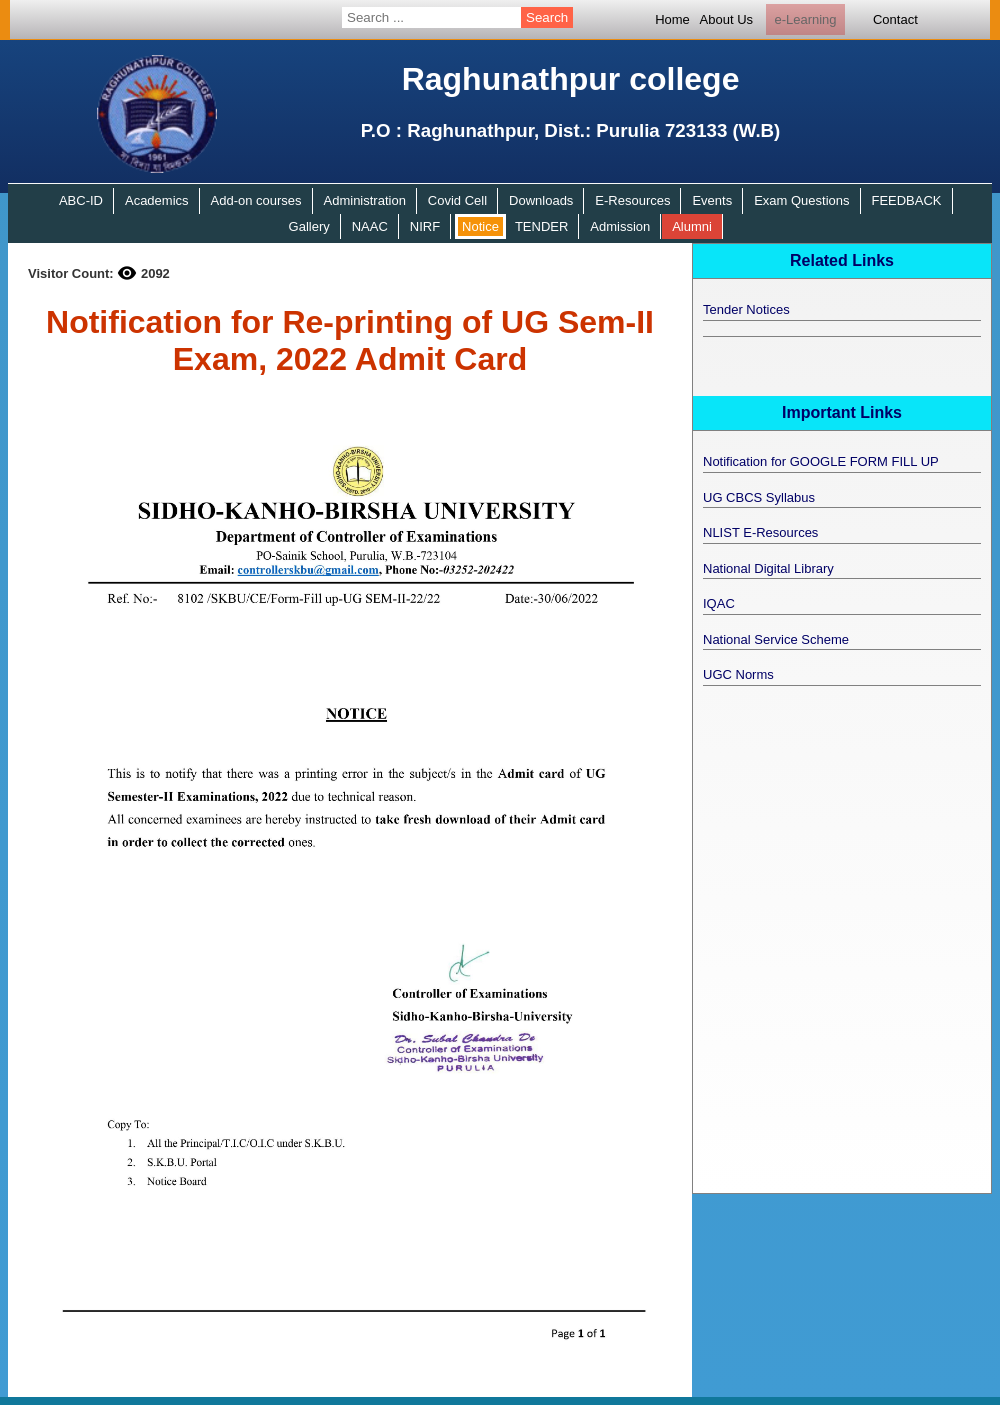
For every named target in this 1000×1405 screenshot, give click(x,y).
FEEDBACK (906, 200)
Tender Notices (746, 309)
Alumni (692, 226)
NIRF (425, 226)
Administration (365, 200)
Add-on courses (256, 200)
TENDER (541, 226)
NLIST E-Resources (760, 532)
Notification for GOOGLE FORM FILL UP (821, 461)
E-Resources (632, 200)
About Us (726, 19)
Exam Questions (801, 200)
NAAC (370, 226)
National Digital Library (768, 568)
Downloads (541, 200)
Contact (895, 19)
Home (672, 19)
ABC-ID (81, 200)
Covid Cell (457, 200)
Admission (620, 226)
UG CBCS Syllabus (759, 497)
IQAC (719, 603)
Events (712, 200)
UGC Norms (738, 674)
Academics (157, 200)
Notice (480, 226)
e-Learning (805, 19)
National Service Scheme (776, 639)
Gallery (309, 226)
